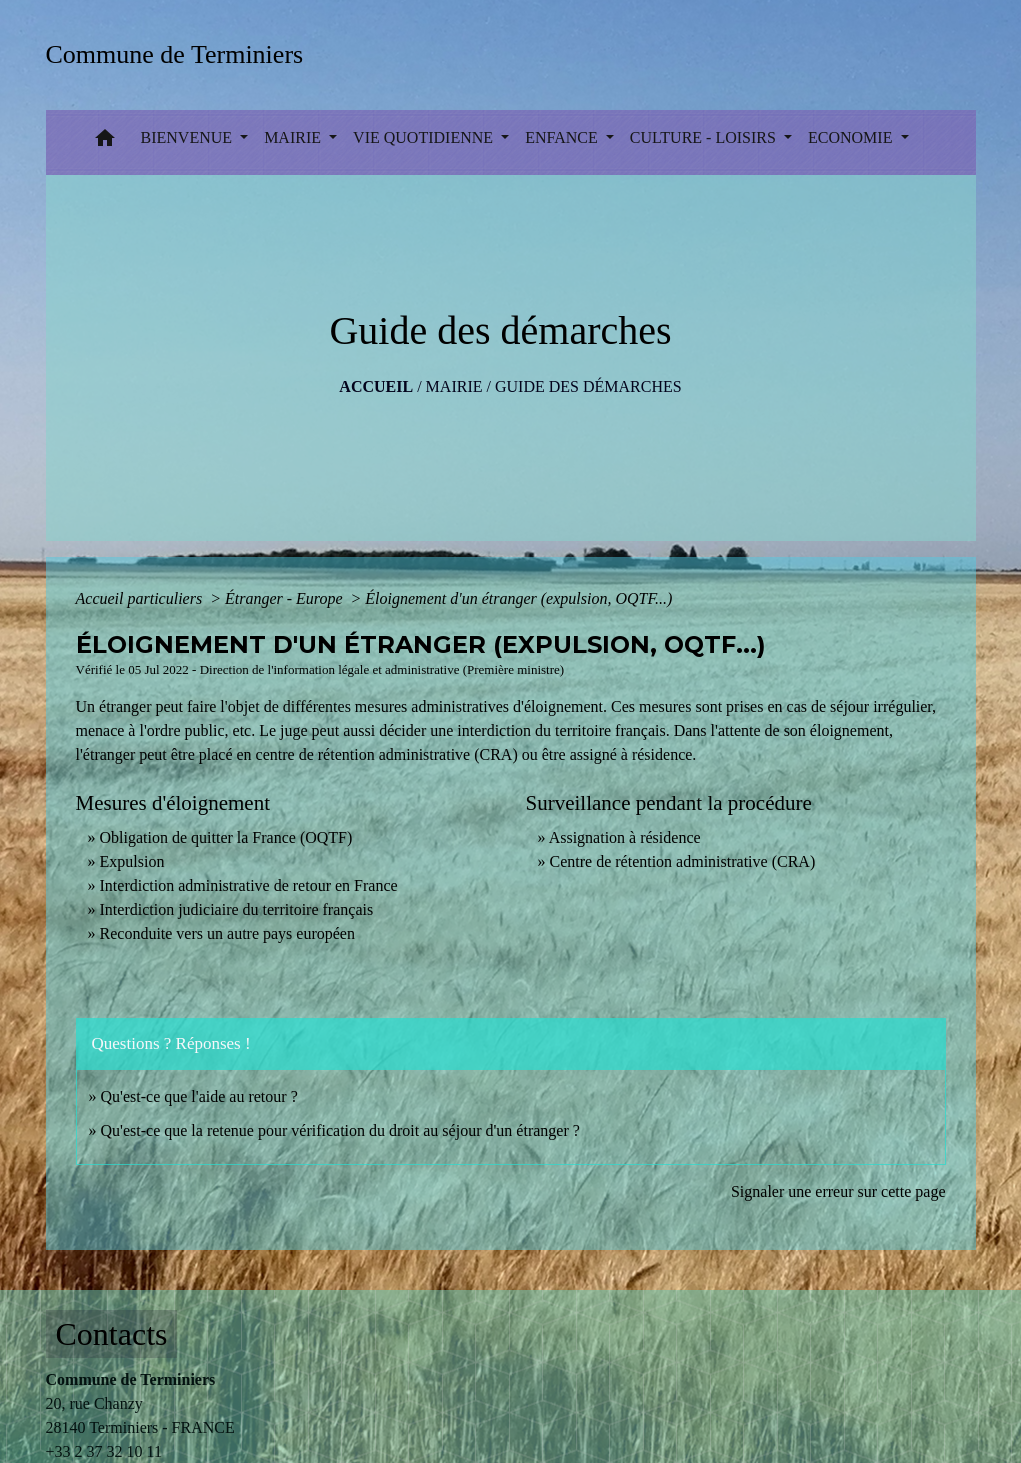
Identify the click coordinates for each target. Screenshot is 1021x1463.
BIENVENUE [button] (189, 137)
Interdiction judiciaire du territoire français (237, 909)
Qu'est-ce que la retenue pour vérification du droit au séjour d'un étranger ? (340, 1130)
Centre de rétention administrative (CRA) (683, 861)
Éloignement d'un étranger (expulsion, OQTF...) (518, 598)
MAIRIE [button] (294, 137)
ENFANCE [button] (563, 137)
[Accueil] (181, 54)
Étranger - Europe (286, 598)
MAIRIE (454, 386)
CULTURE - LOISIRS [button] (705, 137)
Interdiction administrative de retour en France (249, 885)
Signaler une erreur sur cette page (838, 1191)
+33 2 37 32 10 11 (104, 1451)
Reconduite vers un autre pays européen (227, 933)
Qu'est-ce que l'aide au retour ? (199, 1096)
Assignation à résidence (625, 837)
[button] (105, 142)
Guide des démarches (588, 386)
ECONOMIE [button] (852, 137)
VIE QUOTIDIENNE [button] (425, 137)
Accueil (376, 386)
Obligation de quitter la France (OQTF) (226, 837)
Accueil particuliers (141, 598)
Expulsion (132, 861)
